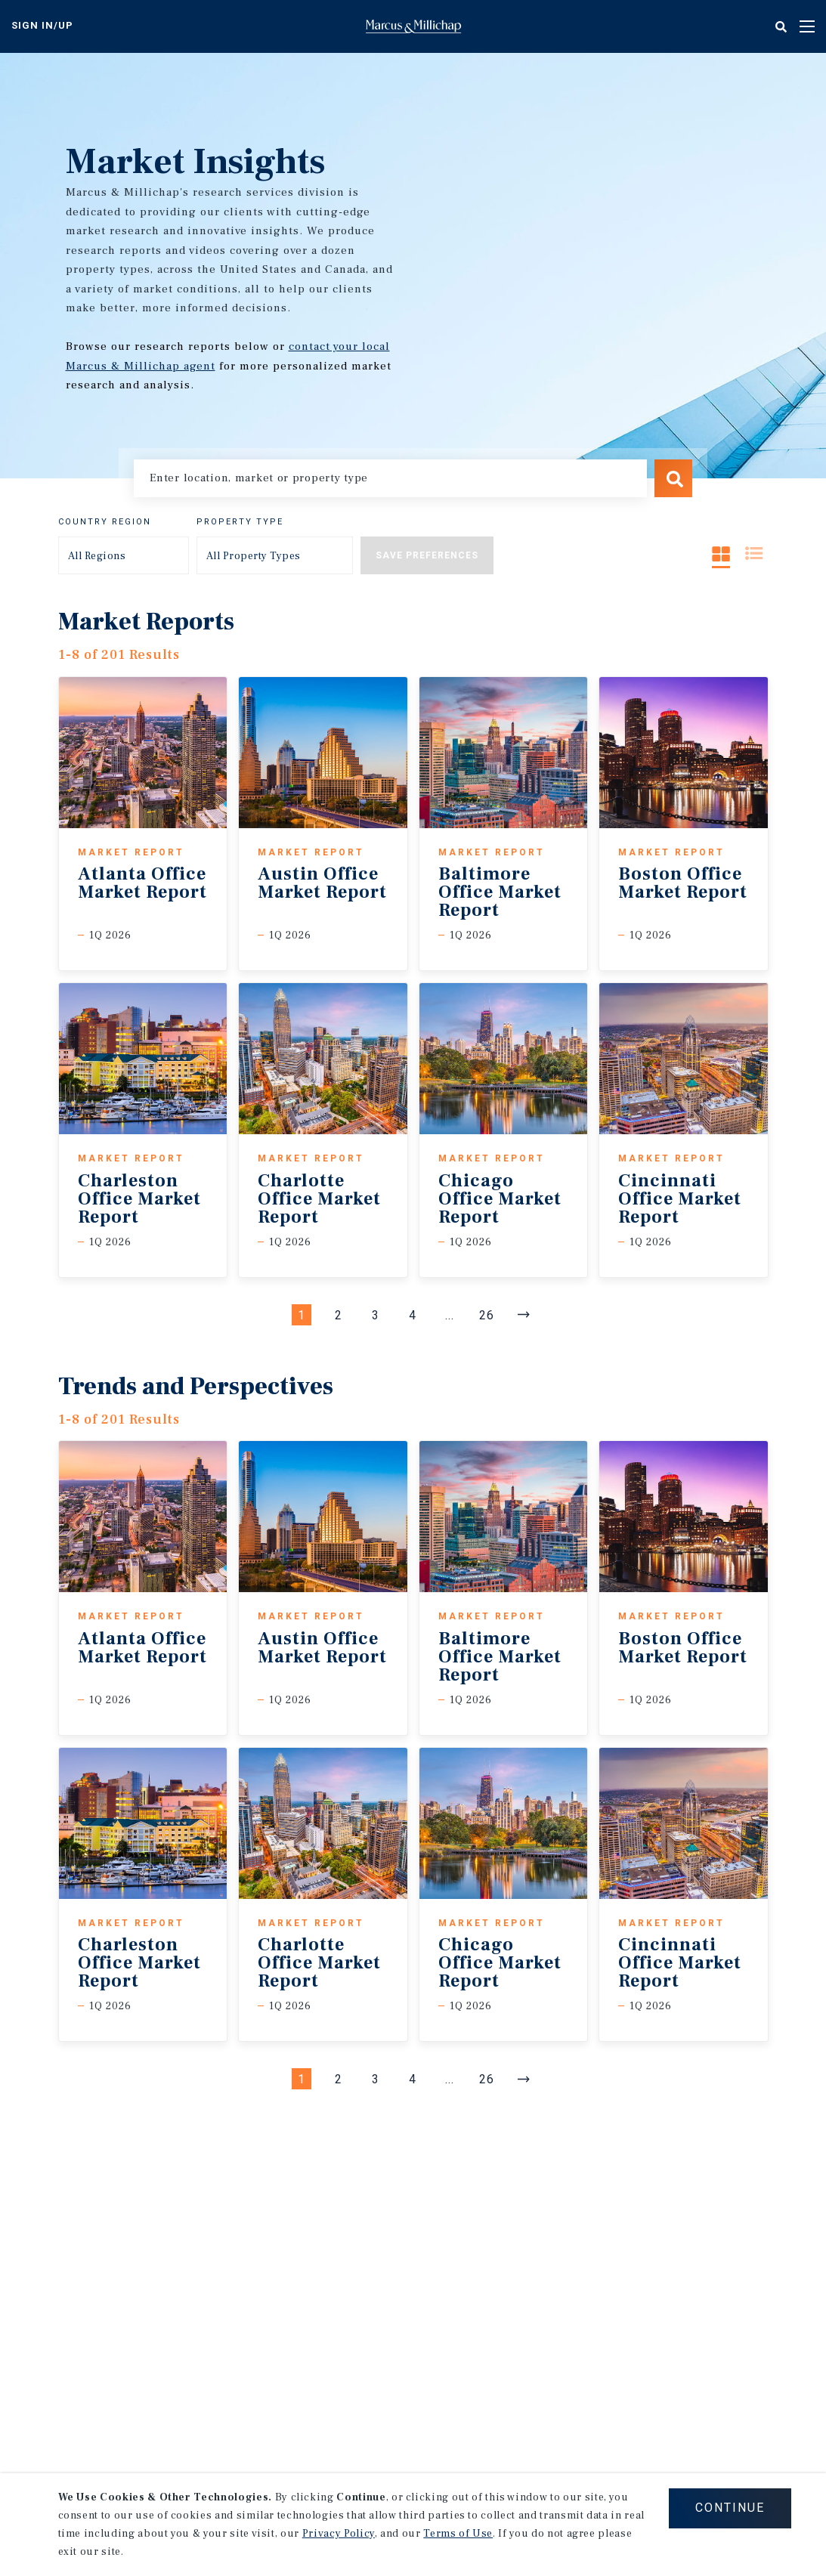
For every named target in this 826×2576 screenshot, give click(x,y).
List (754, 554)
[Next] (524, 1314)
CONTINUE (730, 2507)
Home (413, 26)
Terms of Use (458, 2533)
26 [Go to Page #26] (486, 1315)
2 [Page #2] (338, 1315)
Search (673, 478)
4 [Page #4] (412, 1315)
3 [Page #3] (375, 1315)
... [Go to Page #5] (449, 1315)
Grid (721, 554)
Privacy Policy (338, 2533)
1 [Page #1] (301, 1315)
